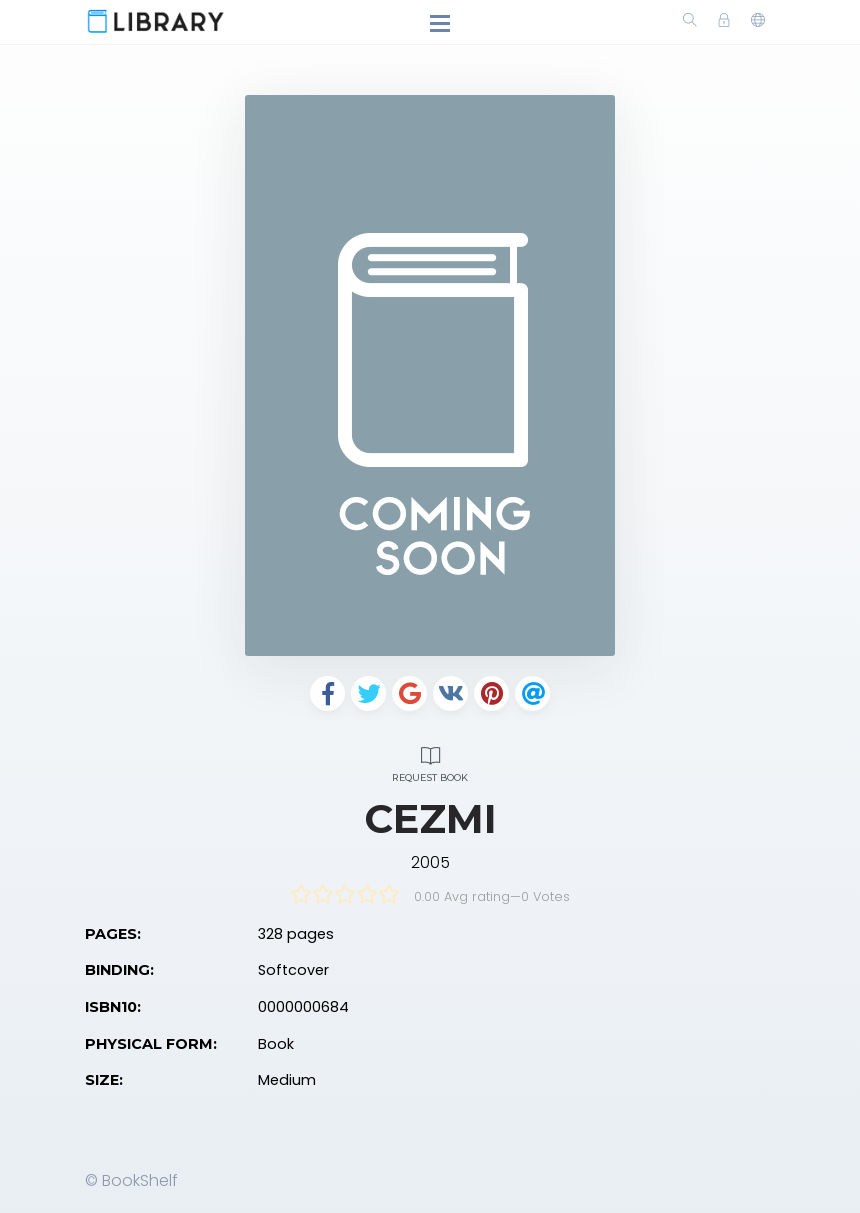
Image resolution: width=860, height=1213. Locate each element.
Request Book (430, 761)
